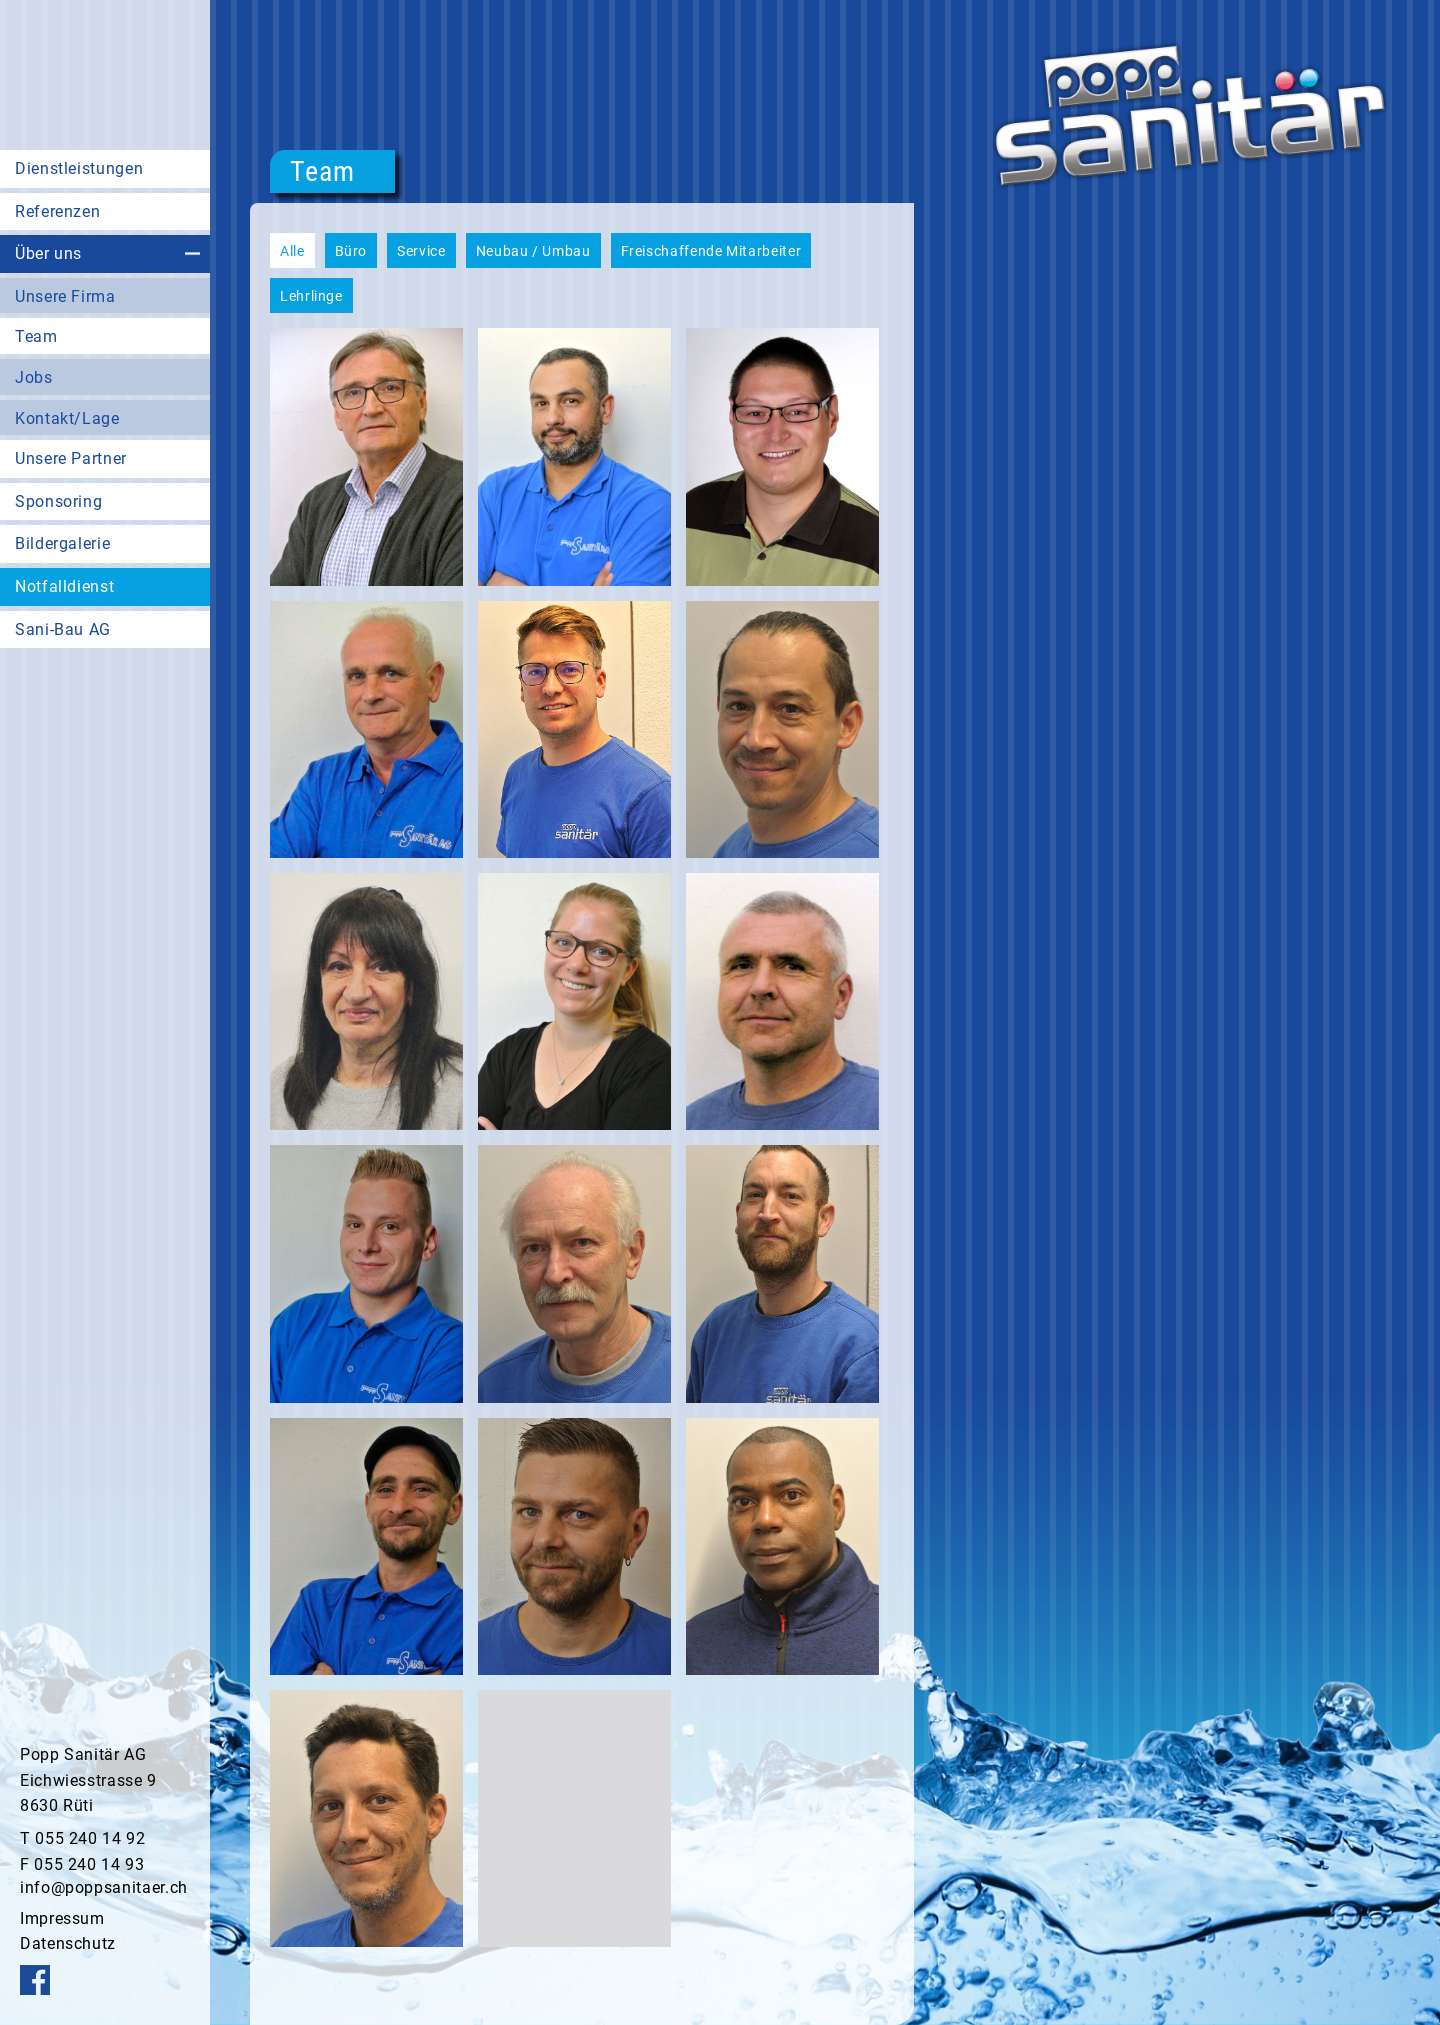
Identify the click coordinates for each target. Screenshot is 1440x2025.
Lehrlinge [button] (311, 296)
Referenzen (57, 211)
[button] (366, 456)
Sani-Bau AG (63, 629)
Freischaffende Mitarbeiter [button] (711, 251)
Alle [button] (292, 251)
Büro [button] (351, 251)
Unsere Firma (65, 296)
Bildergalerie (62, 543)
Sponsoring (58, 501)
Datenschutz (68, 1943)
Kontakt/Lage (67, 418)
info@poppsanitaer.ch (104, 1887)
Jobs (34, 377)
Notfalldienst (64, 586)
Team (36, 336)
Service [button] (421, 251)
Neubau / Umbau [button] (533, 251)
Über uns (48, 253)
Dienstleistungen (79, 168)
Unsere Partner (71, 458)
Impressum (62, 1918)
